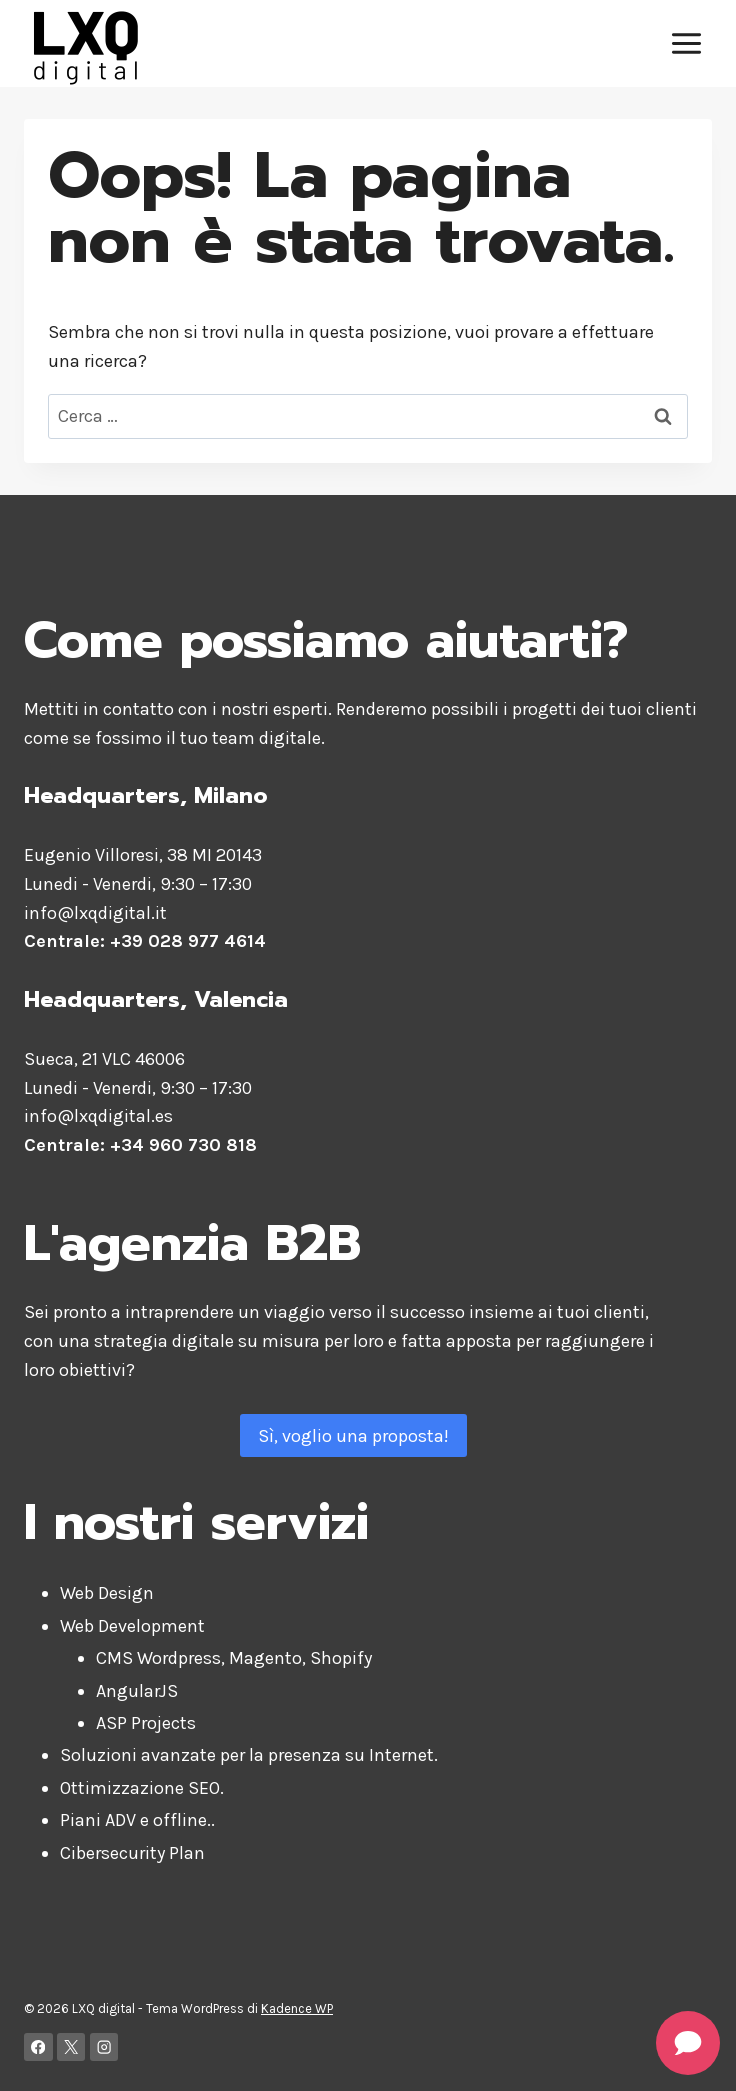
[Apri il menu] (686, 43)
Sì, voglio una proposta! (353, 1436)
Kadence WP (297, 2008)
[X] (71, 2047)
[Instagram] (104, 2047)
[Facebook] (38, 2047)
